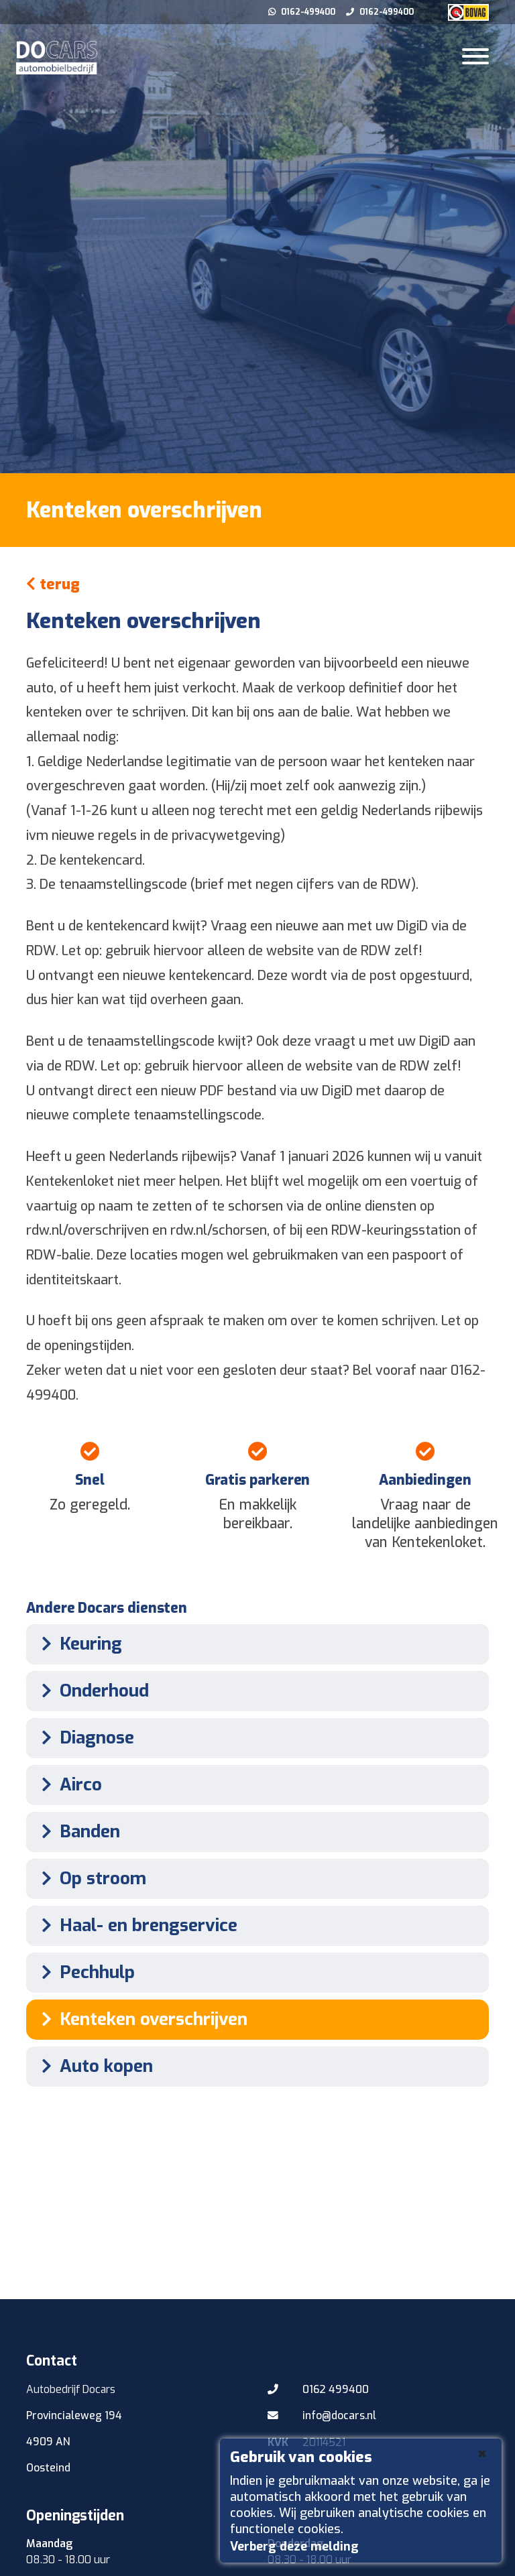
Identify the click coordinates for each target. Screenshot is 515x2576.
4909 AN (48, 2442)
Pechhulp (84, 1972)
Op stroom (89, 1878)
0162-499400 (302, 12)
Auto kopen (93, 2066)
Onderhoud (91, 1691)
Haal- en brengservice (135, 1925)
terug (53, 584)
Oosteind (48, 2468)
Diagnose (83, 1738)
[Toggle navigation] (475, 57)
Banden (76, 1831)
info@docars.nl (322, 2416)
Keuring (77, 1644)
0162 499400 (318, 2390)
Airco (67, 1784)
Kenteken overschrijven (140, 2019)
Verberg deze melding (294, 2546)
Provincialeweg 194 (74, 2415)
